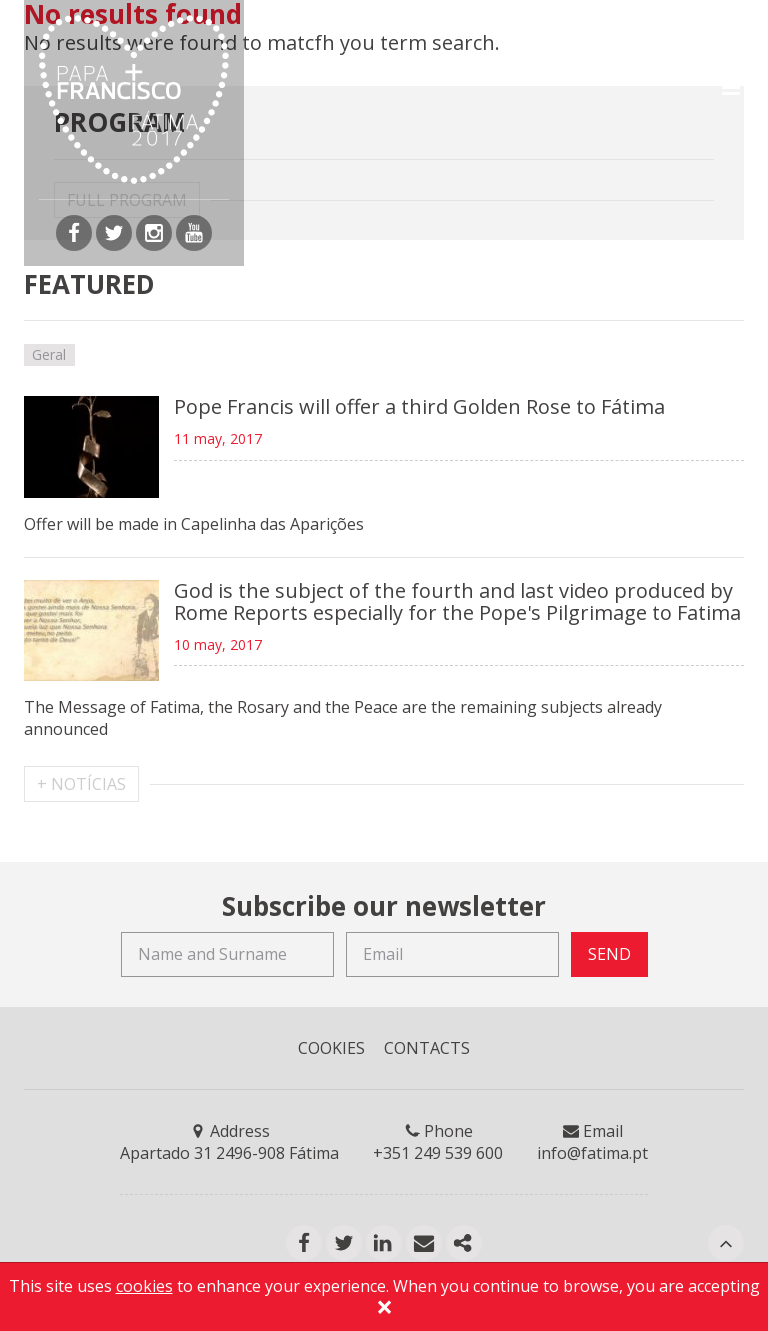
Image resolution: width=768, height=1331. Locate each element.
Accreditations (349, 26)
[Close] (384, 1310)
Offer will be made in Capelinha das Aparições (194, 524)
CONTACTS (427, 1048)
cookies (144, 1286)
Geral (49, 354)
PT (451, 26)
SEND (609, 954)
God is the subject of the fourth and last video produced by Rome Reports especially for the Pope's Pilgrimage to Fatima (457, 601)
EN (492, 26)
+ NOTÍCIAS (81, 784)
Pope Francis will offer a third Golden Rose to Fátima (419, 406)
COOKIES (331, 1048)
